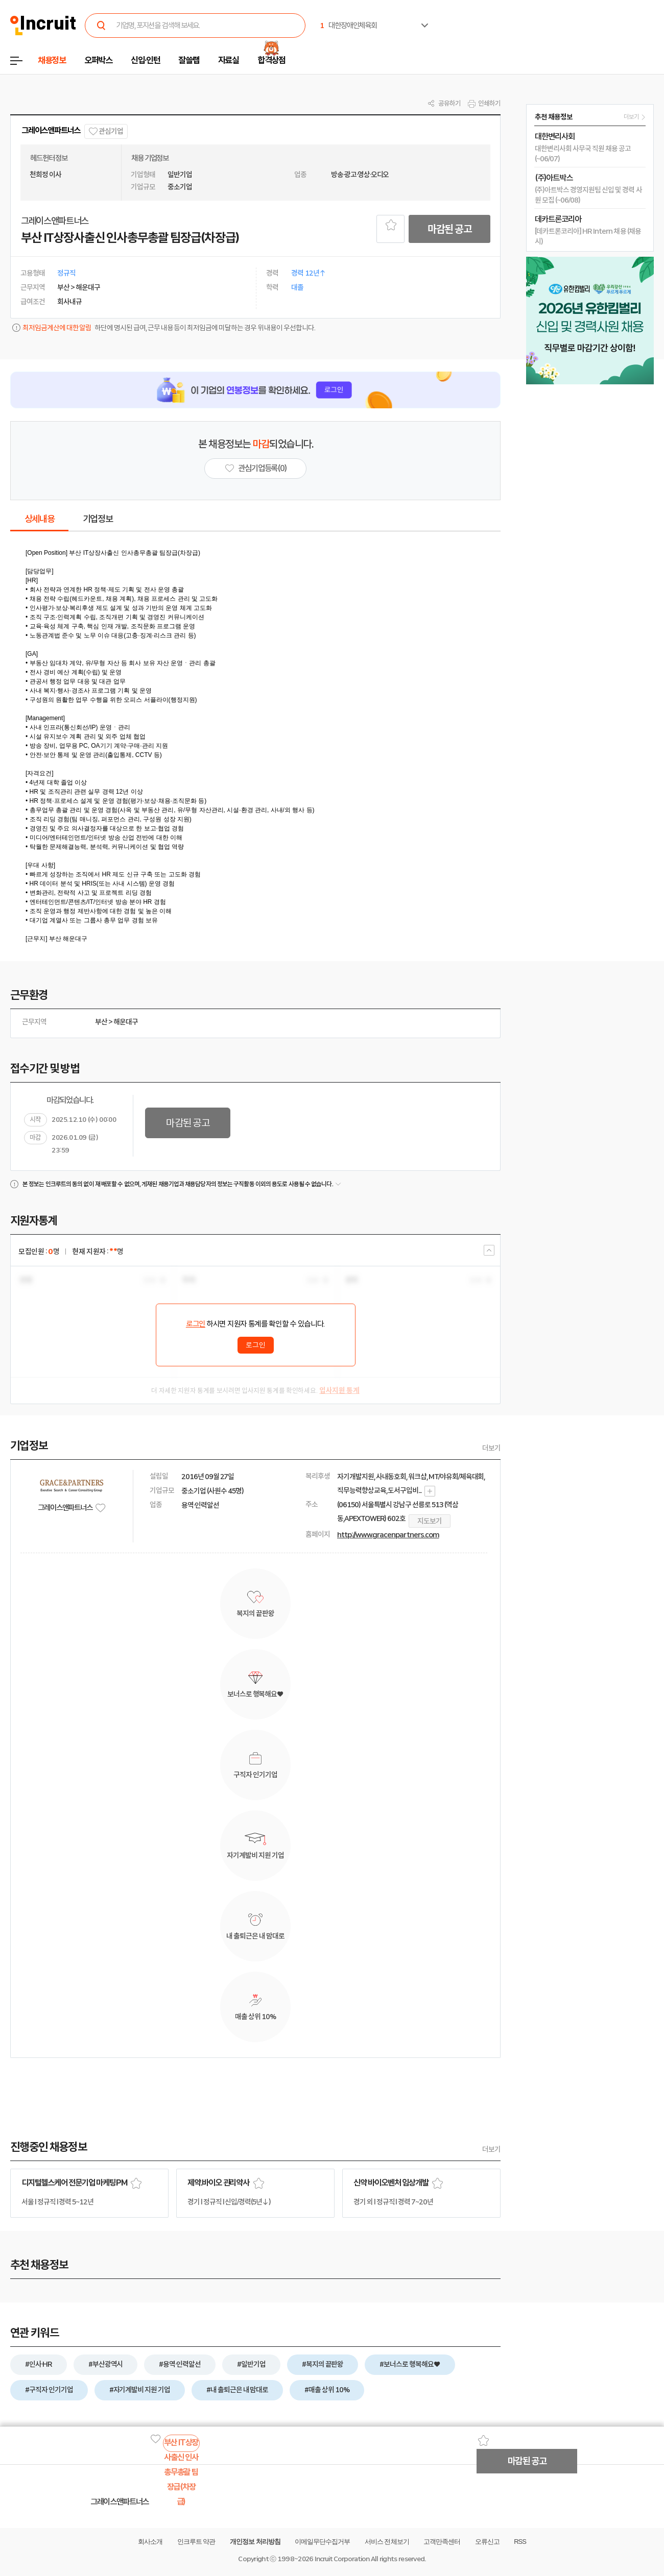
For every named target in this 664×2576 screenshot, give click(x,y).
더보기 (491, 1448)
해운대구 (125, 1021)
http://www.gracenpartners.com (388, 1534)
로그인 (195, 1324)
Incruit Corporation (342, 2559)
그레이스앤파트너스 (50, 130)
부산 (101, 1021)
